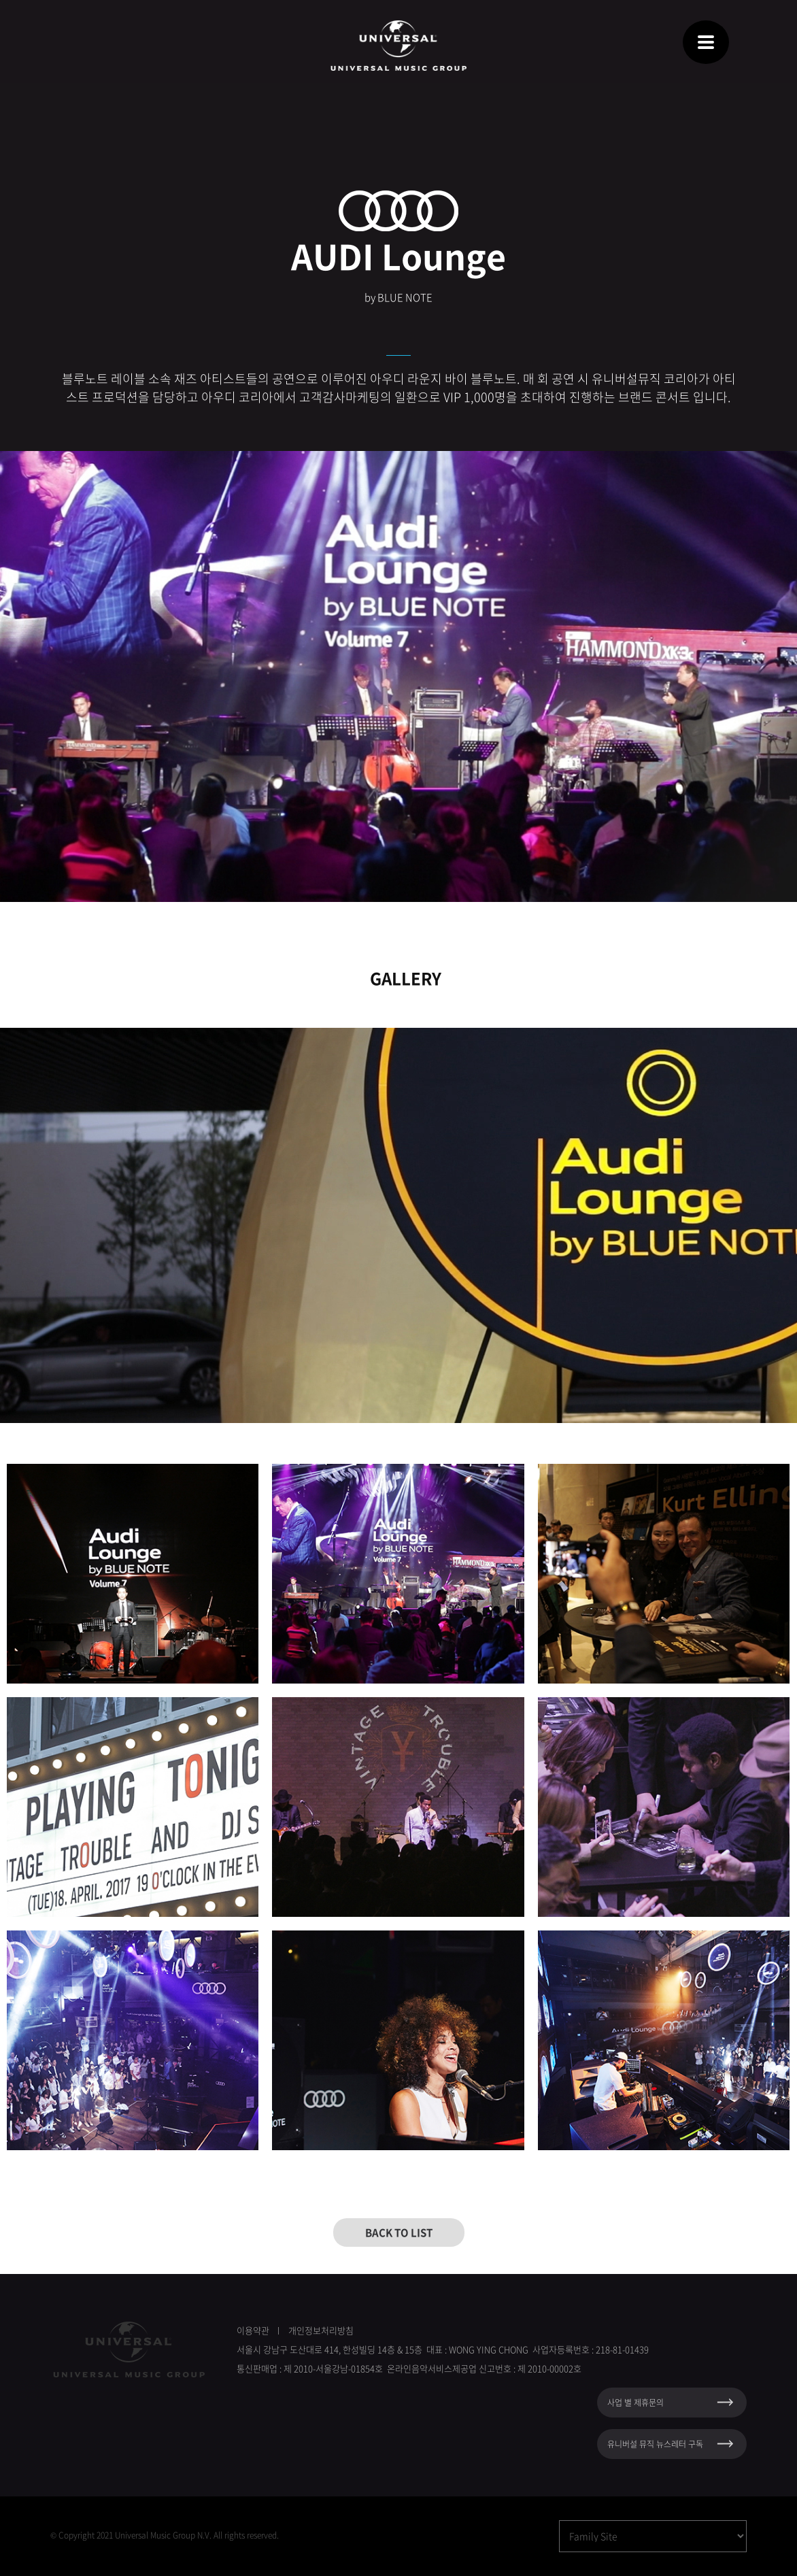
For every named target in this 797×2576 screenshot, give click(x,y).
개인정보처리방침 (321, 2330)
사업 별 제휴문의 (635, 2402)
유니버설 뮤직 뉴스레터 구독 (655, 2444)
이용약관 (253, 2330)
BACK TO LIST (399, 2232)
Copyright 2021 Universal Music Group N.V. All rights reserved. (168, 2535)
